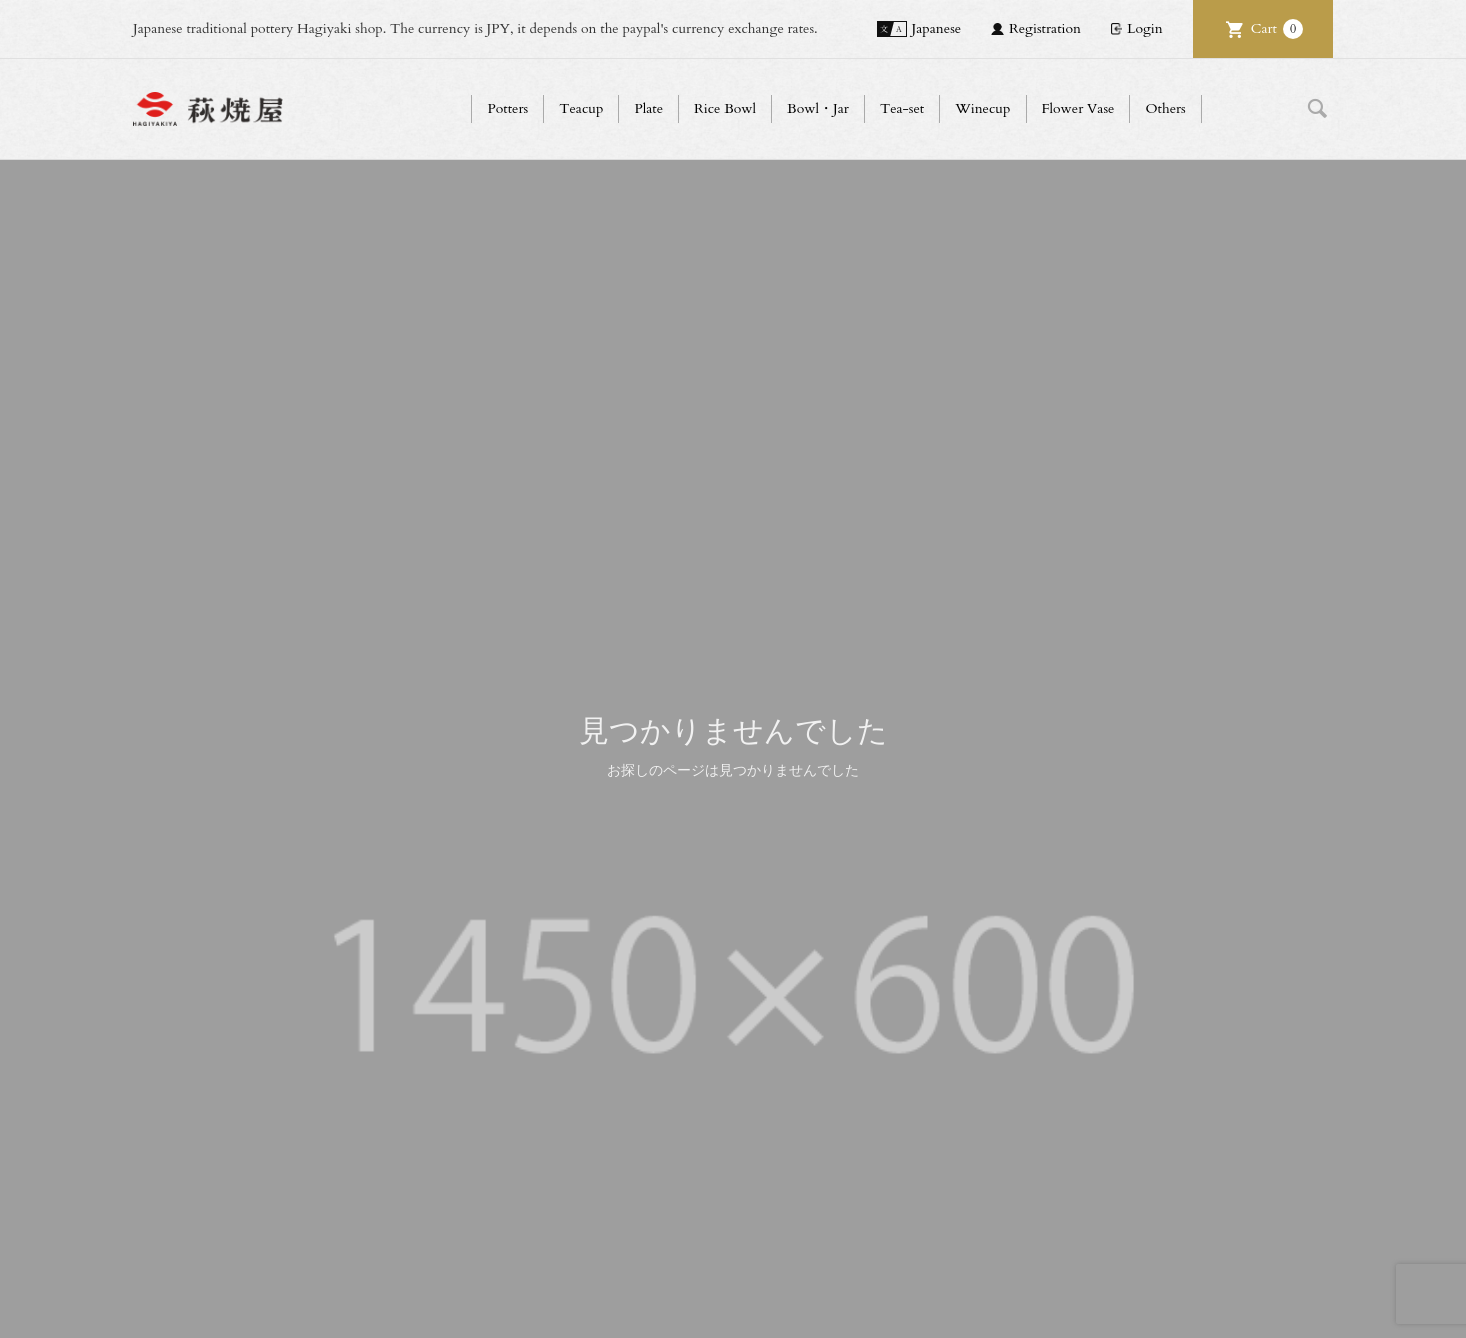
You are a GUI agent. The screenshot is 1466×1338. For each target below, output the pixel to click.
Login (1145, 28)
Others (1165, 108)
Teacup (581, 108)
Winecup (982, 108)
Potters (507, 108)
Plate (648, 108)
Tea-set (902, 108)
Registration (1045, 28)
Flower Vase (1078, 108)
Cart (1277, 29)
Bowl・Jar (818, 108)
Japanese (937, 28)
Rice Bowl (725, 108)
